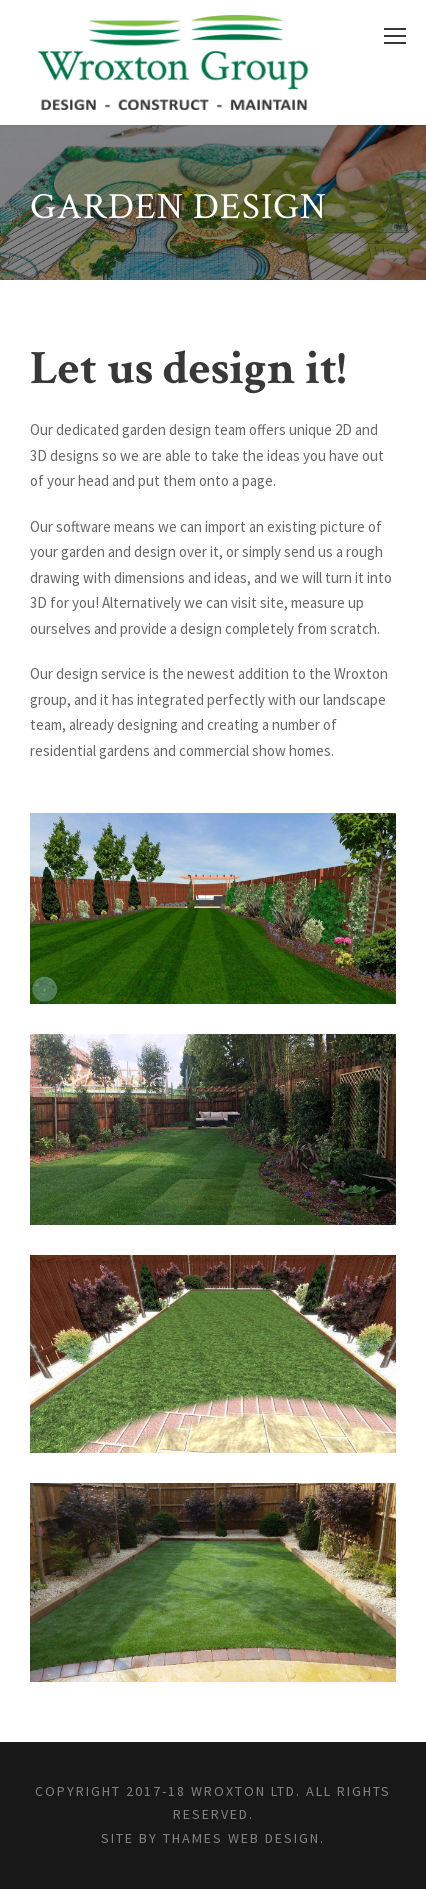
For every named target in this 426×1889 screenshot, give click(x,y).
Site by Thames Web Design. (213, 1838)
